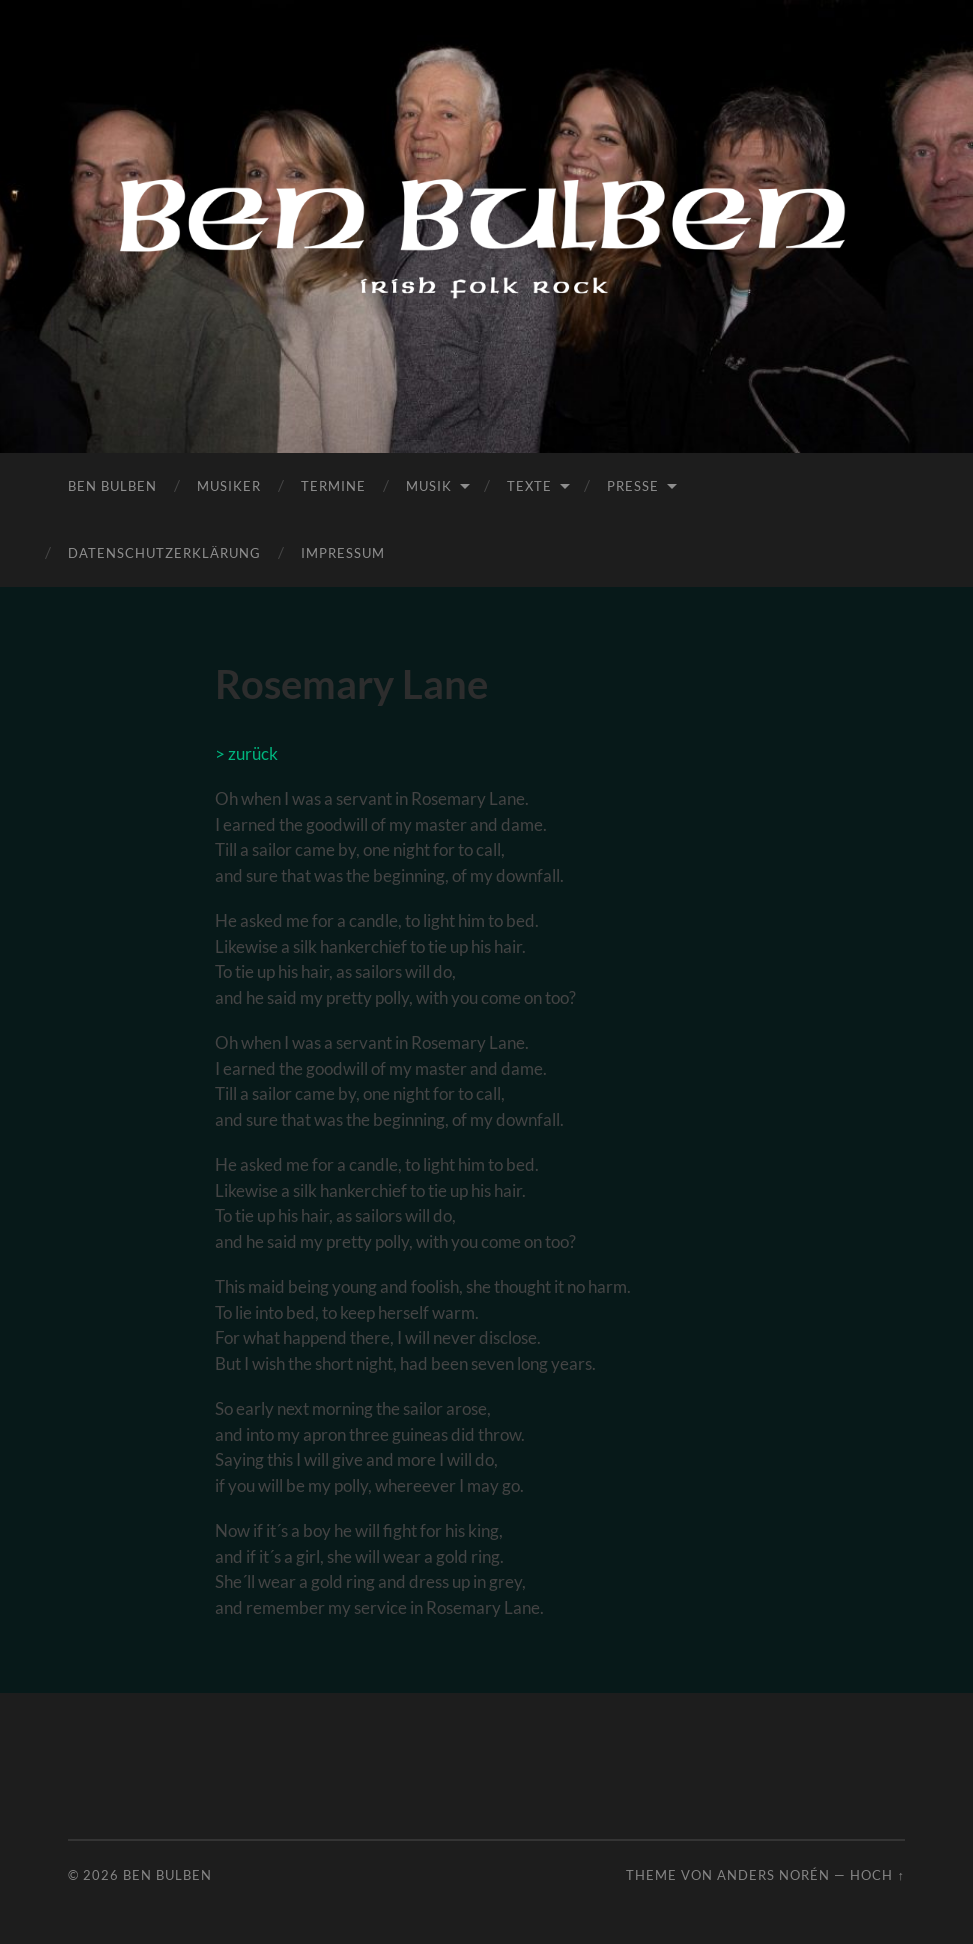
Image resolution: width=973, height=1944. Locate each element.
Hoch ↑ (877, 1875)
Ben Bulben (112, 486)
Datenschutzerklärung (164, 553)
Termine (333, 486)
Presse (633, 486)
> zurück (246, 753)
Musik (429, 486)
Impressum (343, 553)
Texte (529, 486)
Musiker (229, 486)
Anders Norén (773, 1875)
